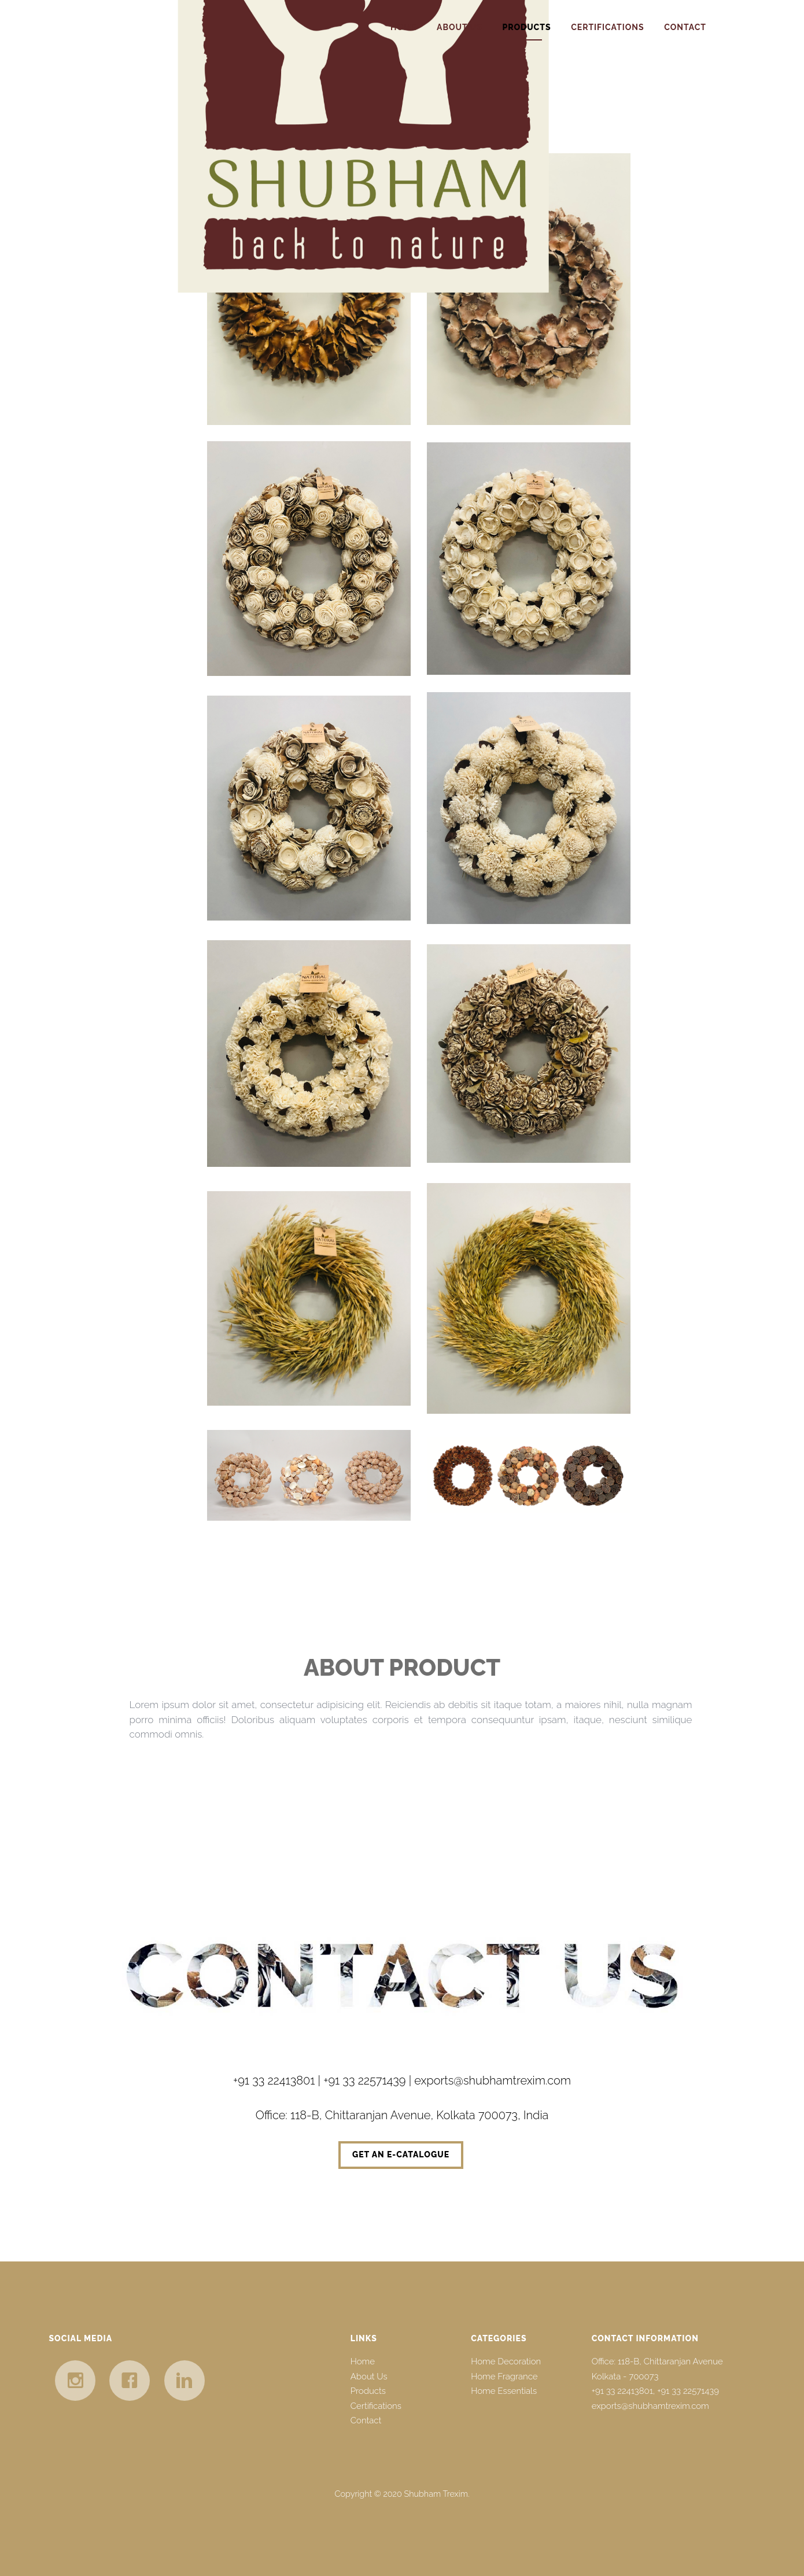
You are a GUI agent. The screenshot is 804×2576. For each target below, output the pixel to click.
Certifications (607, 27)
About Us (459, 27)
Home (403, 27)
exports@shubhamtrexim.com (650, 2406)
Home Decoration (506, 2361)
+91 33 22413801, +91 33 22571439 (655, 2391)
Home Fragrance (504, 2376)
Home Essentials (504, 2391)
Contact (685, 27)
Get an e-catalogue (400, 2154)
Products (526, 27)
